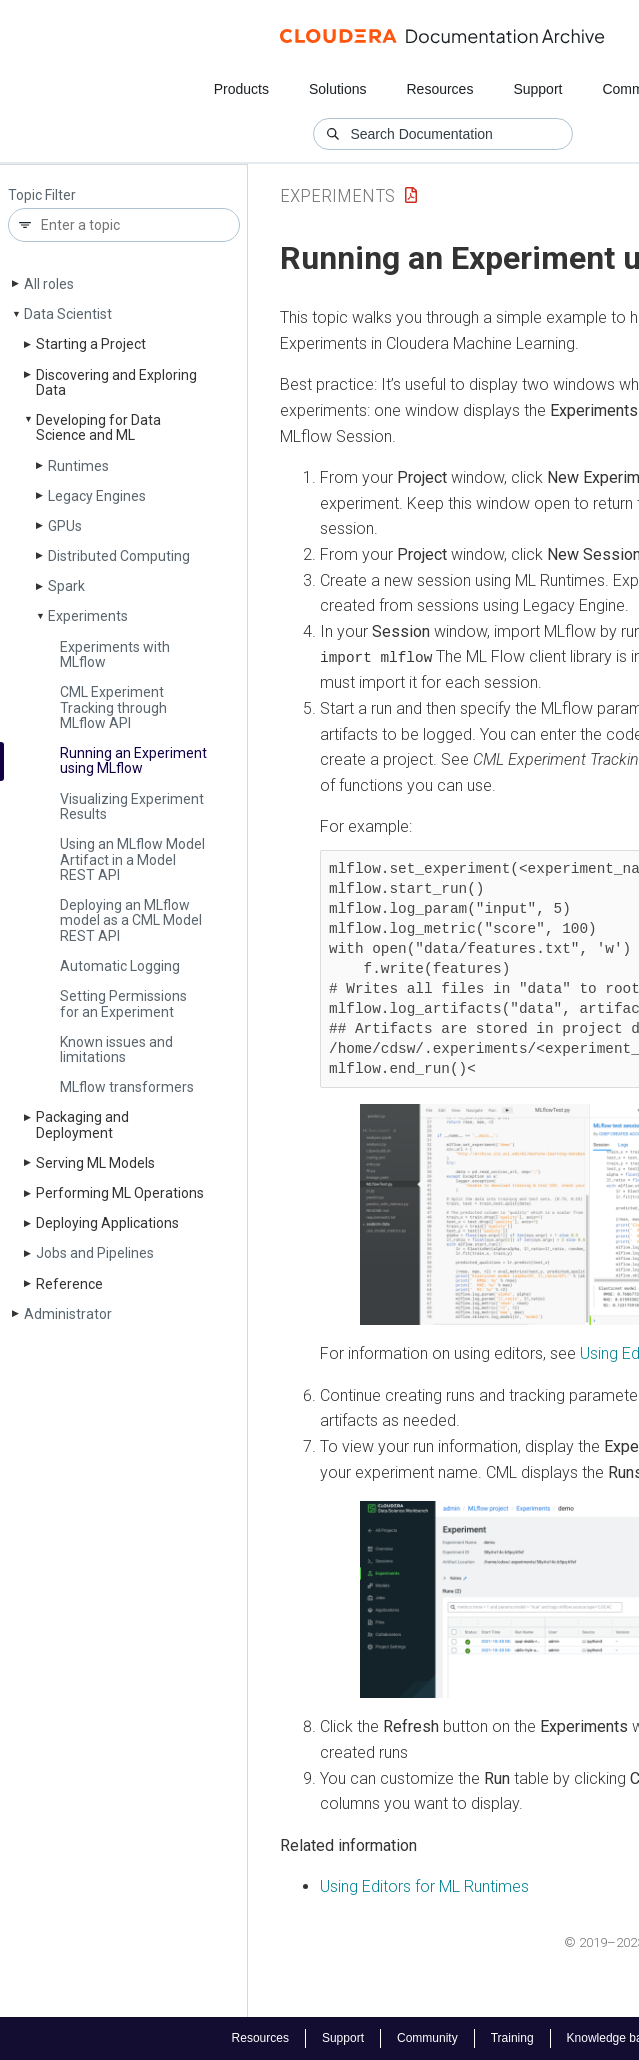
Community (427, 2038)
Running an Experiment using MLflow (133, 760)
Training (512, 2038)
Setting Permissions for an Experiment (123, 1003)
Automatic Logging (120, 966)
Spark (66, 586)
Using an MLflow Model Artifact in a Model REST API (132, 859)
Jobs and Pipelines (95, 1253)
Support (537, 89)
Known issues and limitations (116, 1049)
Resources (439, 89)
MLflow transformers (127, 1087)
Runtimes (78, 466)
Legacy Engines (97, 496)
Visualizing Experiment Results (132, 806)
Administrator (68, 1314)
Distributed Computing (119, 556)
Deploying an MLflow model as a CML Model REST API (131, 920)
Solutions (338, 89)
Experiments (88, 616)
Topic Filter (42, 195)
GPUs (65, 526)
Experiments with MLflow (115, 654)
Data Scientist (68, 314)
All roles (49, 284)
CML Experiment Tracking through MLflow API (113, 707)
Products (241, 89)
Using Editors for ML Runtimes (424, 1886)
